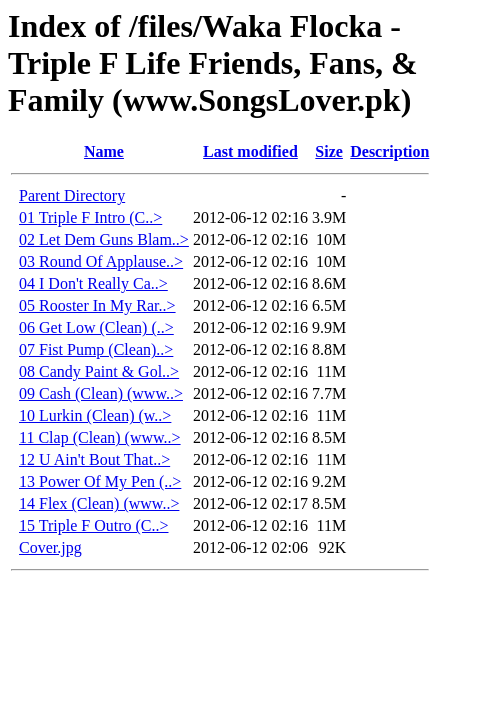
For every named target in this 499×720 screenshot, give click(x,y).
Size (329, 151)
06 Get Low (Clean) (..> (96, 327)
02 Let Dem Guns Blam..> (104, 239)
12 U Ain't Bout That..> (94, 459)
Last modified (250, 151)
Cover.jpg (50, 547)
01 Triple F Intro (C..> (90, 217)
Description (389, 151)
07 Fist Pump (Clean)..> (96, 349)
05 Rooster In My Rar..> (97, 305)
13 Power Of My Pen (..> (100, 481)
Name (104, 151)
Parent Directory (72, 195)
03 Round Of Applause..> (101, 261)
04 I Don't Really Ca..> (93, 283)
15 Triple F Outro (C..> (94, 525)
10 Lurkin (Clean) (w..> (95, 415)
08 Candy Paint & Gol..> (99, 371)
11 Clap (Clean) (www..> (100, 437)
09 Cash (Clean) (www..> (101, 393)
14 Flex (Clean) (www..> (99, 503)
